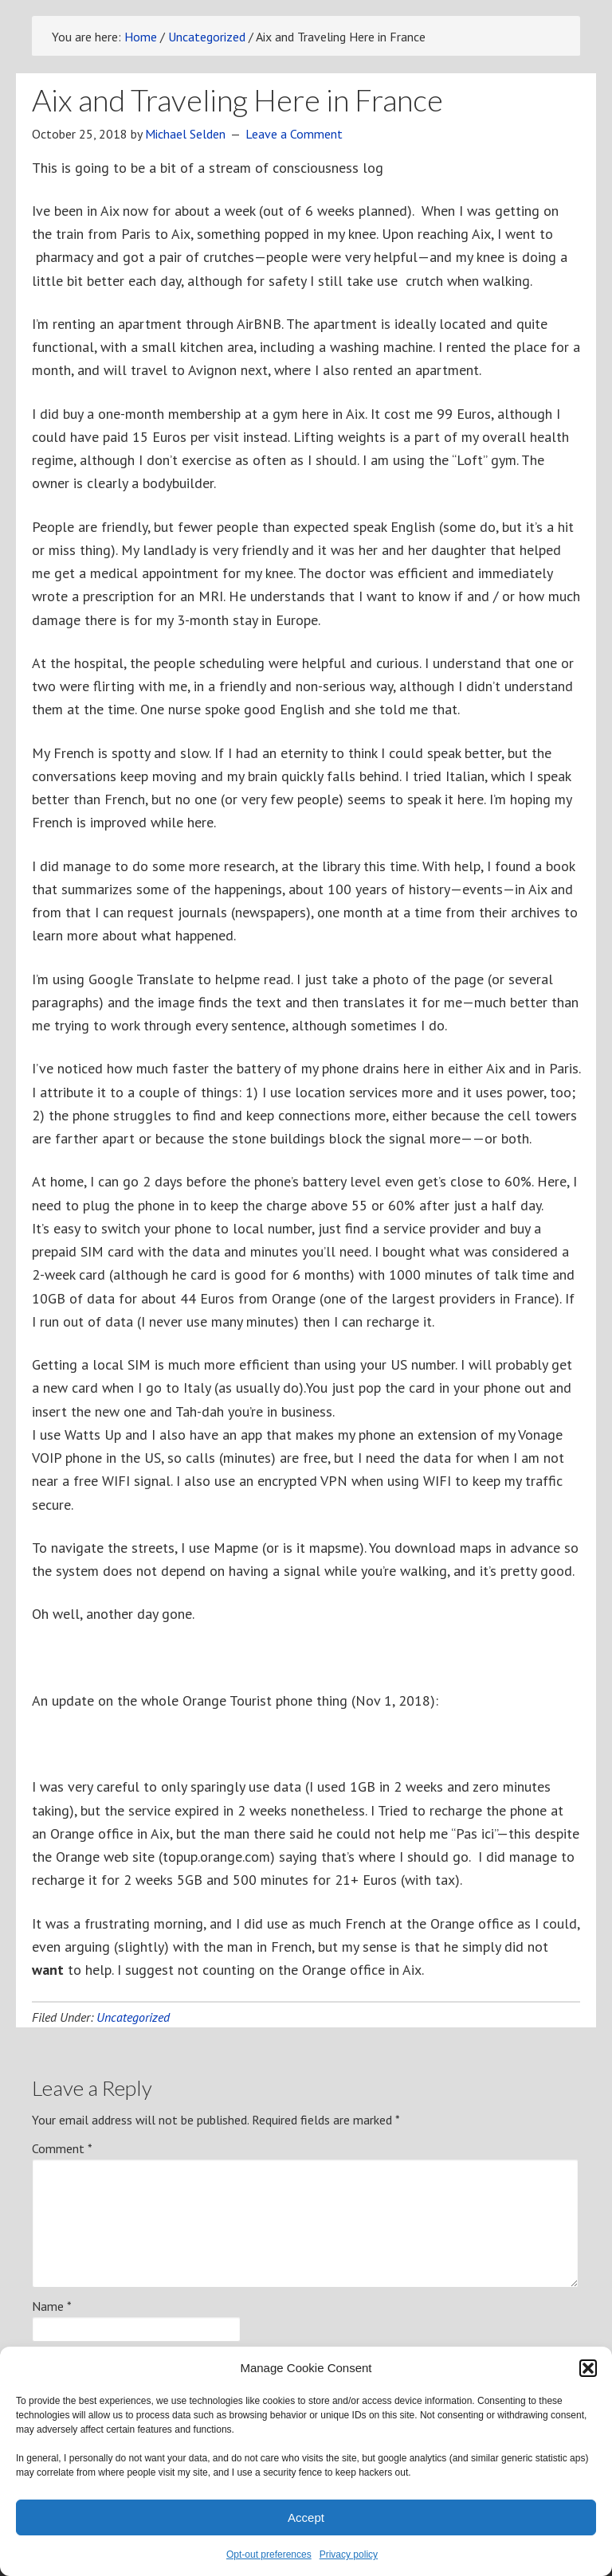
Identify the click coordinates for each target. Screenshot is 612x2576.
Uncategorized (133, 2017)
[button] (588, 2368)
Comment (62, 2148)
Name (52, 2306)
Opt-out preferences (269, 2554)
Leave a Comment (294, 134)
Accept (306, 2517)
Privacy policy (349, 2554)
